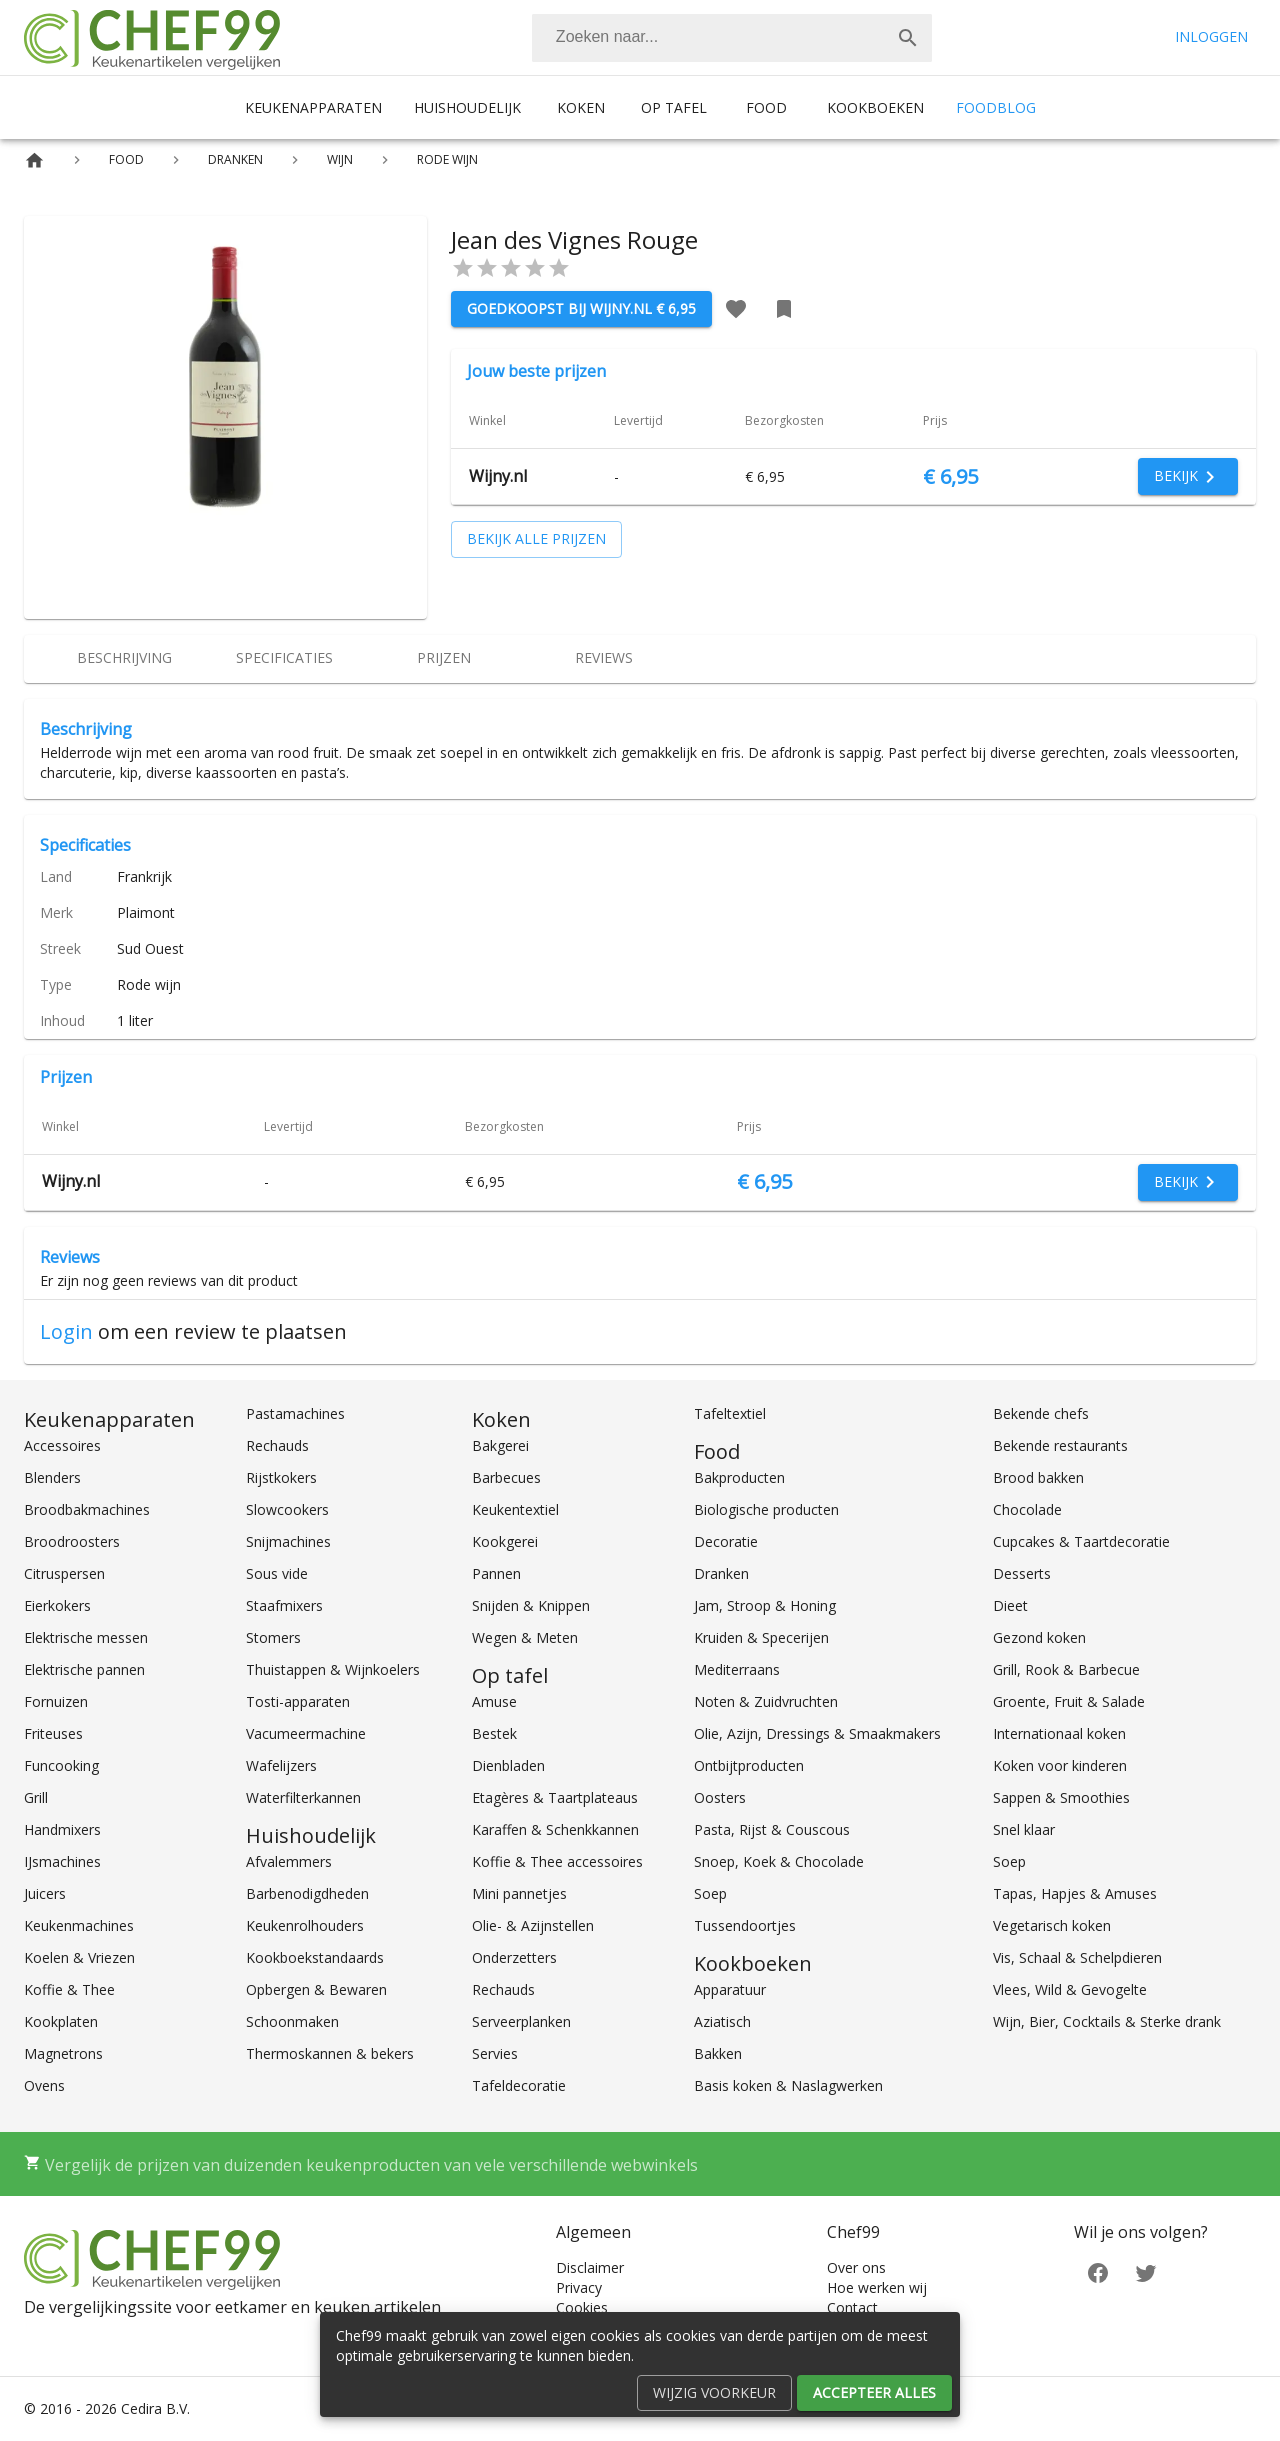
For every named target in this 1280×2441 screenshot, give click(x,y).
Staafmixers (284, 1605)
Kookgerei (505, 1541)
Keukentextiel (515, 1509)
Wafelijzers (281, 1765)
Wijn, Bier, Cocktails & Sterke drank (1107, 2021)
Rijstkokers (281, 1477)
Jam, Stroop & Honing (765, 1605)
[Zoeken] (708, 38)
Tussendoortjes (745, 1925)
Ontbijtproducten (749, 1765)
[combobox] (732, 38)
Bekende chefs (1041, 1413)
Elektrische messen (86, 1637)
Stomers (273, 1637)
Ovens (44, 2085)
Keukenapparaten (313, 107)
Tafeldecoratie (519, 2085)
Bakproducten (739, 1477)
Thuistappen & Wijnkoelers (333, 1669)
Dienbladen (508, 1765)
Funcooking (61, 1765)
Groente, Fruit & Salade (1069, 1701)
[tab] (124, 659)
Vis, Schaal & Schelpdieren (1077, 1957)
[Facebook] (1098, 2271)
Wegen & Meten (525, 1637)
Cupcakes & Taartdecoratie (1081, 1541)
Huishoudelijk (467, 107)
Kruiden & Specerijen (761, 1637)
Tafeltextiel (730, 1413)
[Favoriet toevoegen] (736, 309)
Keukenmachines (79, 1925)
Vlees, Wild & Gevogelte (1070, 1989)
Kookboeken (875, 107)
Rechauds (277, 1445)
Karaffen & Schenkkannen (555, 1829)
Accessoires (62, 1445)
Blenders (52, 1477)
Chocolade (1027, 1509)
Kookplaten (61, 2021)
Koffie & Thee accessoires (557, 1861)
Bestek (494, 1733)
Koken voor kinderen (1060, 1765)
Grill (36, 1797)
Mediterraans (737, 1669)
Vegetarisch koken (1052, 1925)
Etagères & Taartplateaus (555, 1797)
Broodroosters (72, 1541)
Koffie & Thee (69, 1989)
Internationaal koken (1059, 1733)
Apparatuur (730, 1989)
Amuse (494, 1701)
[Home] (34, 160)
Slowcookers (287, 1509)
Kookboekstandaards (315, 1957)
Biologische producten (766, 1509)
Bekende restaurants (1060, 1445)
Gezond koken (1039, 1637)
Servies (495, 2053)
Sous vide (277, 1573)
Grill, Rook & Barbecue (1066, 1669)
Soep (710, 1893)
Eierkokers (57, 1605)
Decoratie (726, 1541)
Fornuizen (56, 1701)
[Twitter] (1146, 2271)
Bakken (718, 2053)
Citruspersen (64, 1573)
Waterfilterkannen (303, 1797)
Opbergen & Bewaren (316, 1989)
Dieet (1010, 1605)
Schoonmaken (292, 2021)
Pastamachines (295, 1413)
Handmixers (62, 1829)
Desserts (1022, 1573)
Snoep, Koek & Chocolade (779, 1861)
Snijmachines (288, 1541)
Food (766, 107)
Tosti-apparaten (298, 1701)
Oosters (720, 1797)
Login (66, 1331)
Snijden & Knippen (531, 1605)
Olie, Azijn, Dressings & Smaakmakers (817, 1733)
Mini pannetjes (519, 1893)
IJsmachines (62, 1861)
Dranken (721, 1573)
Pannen (496, 1573)
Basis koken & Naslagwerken (788, 2085)
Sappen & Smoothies (1061, 1797)
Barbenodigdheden (307, 1893)
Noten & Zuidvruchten (766, 1701)
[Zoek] (908, 38)
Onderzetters (514, 1957)
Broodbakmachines (87, 1509)
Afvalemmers (289, 1861)
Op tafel (674, 107)
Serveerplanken (521, 2021)
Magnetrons (63, 2053)
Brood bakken (1038, 1477)
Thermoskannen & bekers (330, 2053)
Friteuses (53, 1733)
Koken (581, 107)
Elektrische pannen (84, 1669)
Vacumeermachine (306, 1733)
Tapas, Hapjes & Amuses (1075, 1893)
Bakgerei (500, 1445)
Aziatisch (722, 2021)
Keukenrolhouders (305, 1925)
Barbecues (506, 1477)
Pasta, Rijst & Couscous (772, 1829)
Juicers (45, 1893)
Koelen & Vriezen (79, 1957)
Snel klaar (1024, 1829)
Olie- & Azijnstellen (533, 1925)
